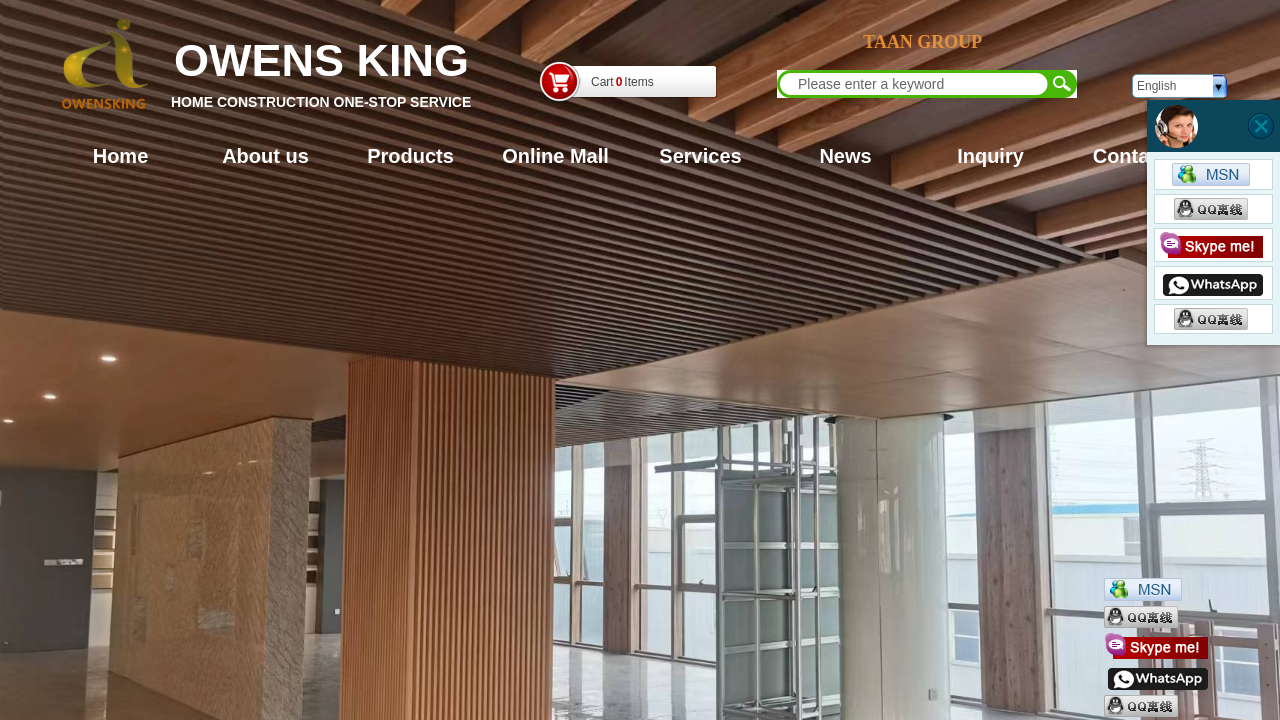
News (845, 156)
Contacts (1136, 156)
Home (121, 156)
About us (265, 156)
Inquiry (990, 156)
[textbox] (914, 84)
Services (700, 156)
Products (410, 156)
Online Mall (555, 156)
